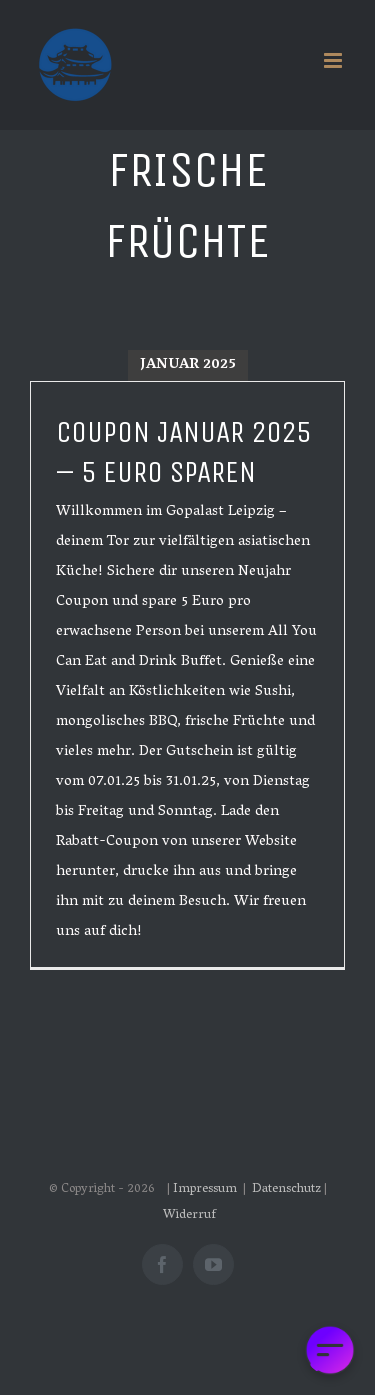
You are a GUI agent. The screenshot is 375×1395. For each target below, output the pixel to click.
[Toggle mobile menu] (334, 60)
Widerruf (189, 1215)
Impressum (206, 1189)
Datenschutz (286, 1189)
